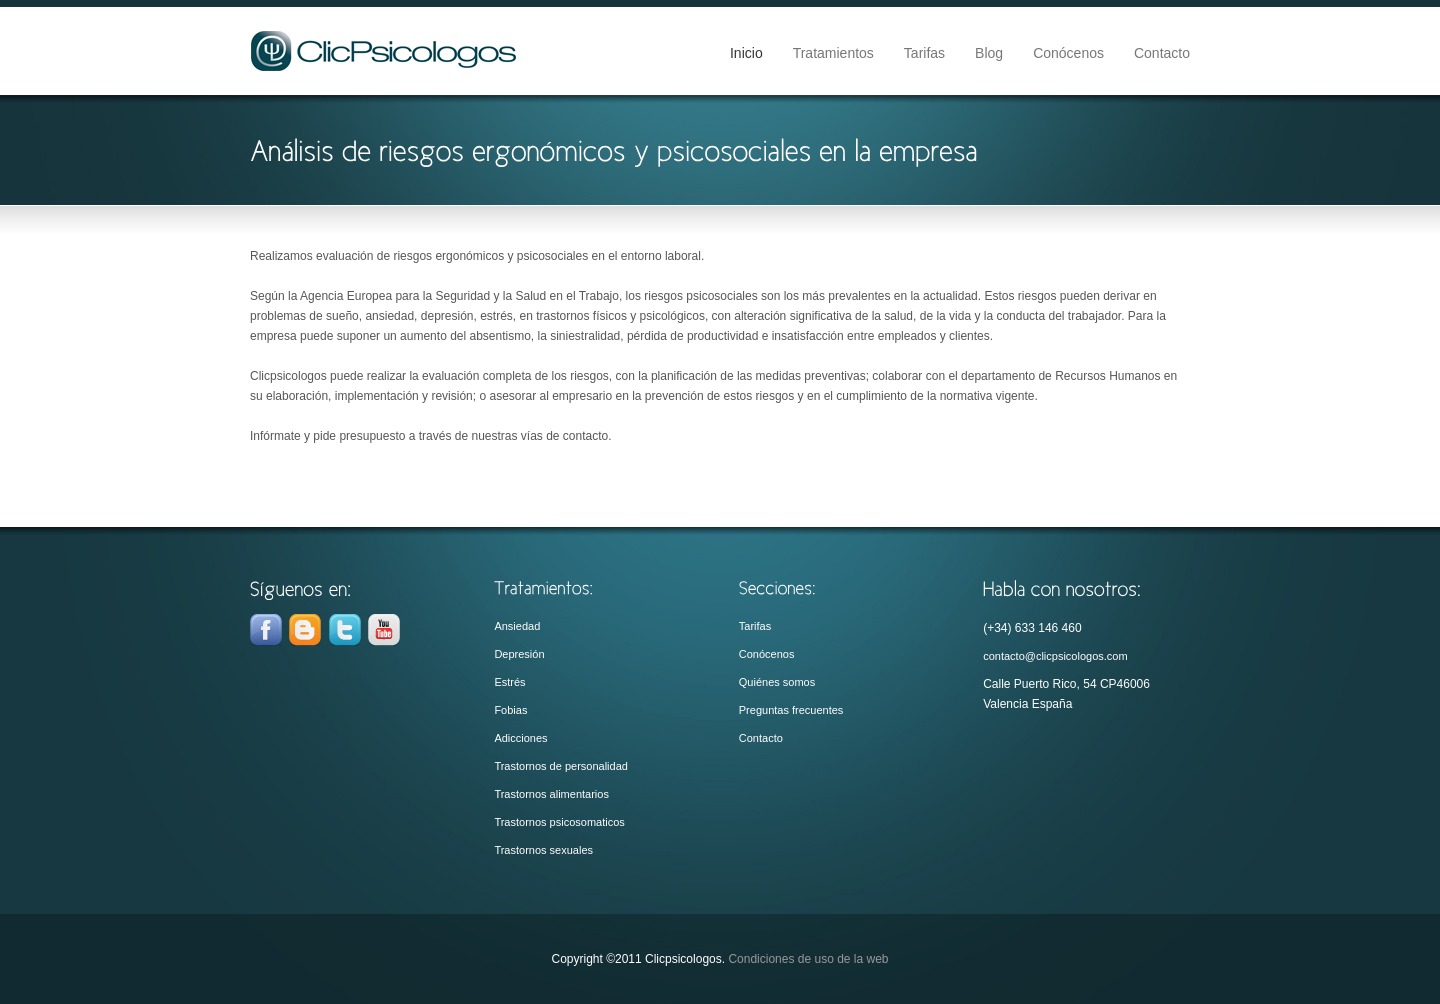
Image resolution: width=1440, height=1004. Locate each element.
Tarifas (924, 53)
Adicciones (520, 738)
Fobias (510, 710)
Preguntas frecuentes (791, 710)
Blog (989, 53)
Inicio (746, 53)
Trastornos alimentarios (551, 794)
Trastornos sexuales (543, 850)
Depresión (519, 654)
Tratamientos (833, 53)
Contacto (1162, 53)
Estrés (509, 682)
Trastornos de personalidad (561, 766)
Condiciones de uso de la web (808, 959)
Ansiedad (517, 626)
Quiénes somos (777, 682)
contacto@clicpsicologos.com (1055, 656)
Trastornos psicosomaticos (559, 822)
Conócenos (1068, 53)
